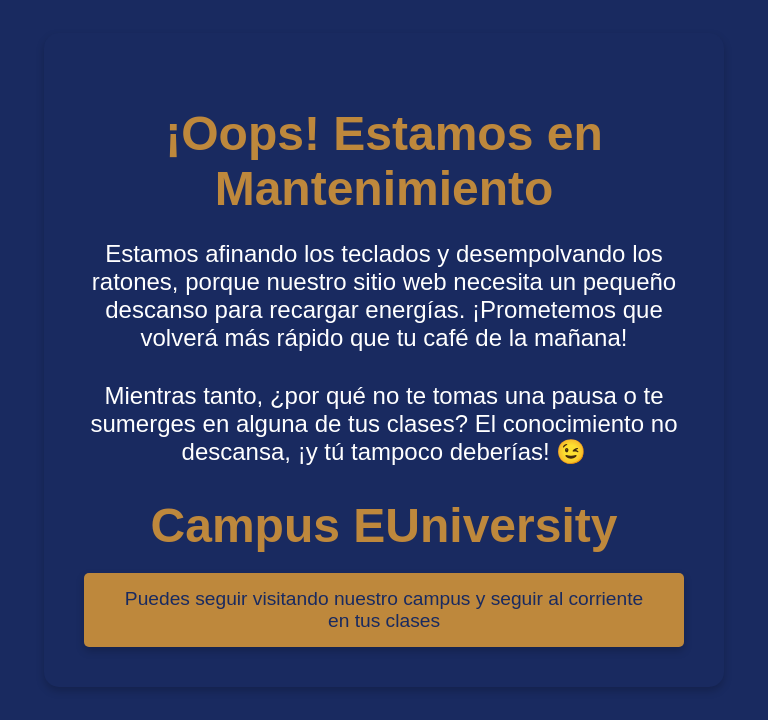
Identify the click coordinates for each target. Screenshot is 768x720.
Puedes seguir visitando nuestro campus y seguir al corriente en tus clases (384, 609)
